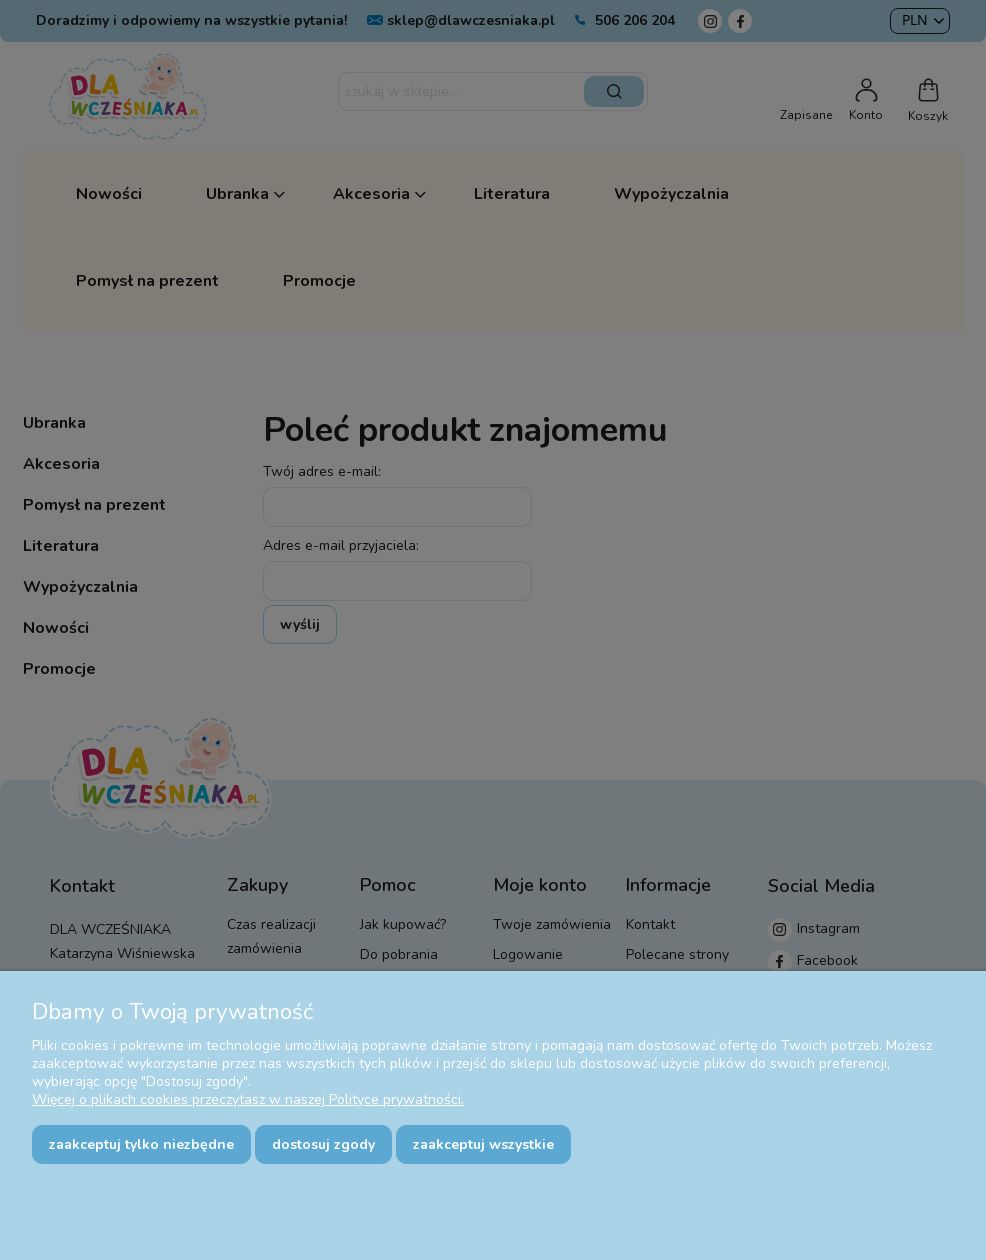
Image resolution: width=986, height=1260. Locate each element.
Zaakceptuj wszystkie (483, 1144)
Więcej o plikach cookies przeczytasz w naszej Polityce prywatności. (248, 1099)
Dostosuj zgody (323, 1144)
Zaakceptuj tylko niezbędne (141, 1144)
